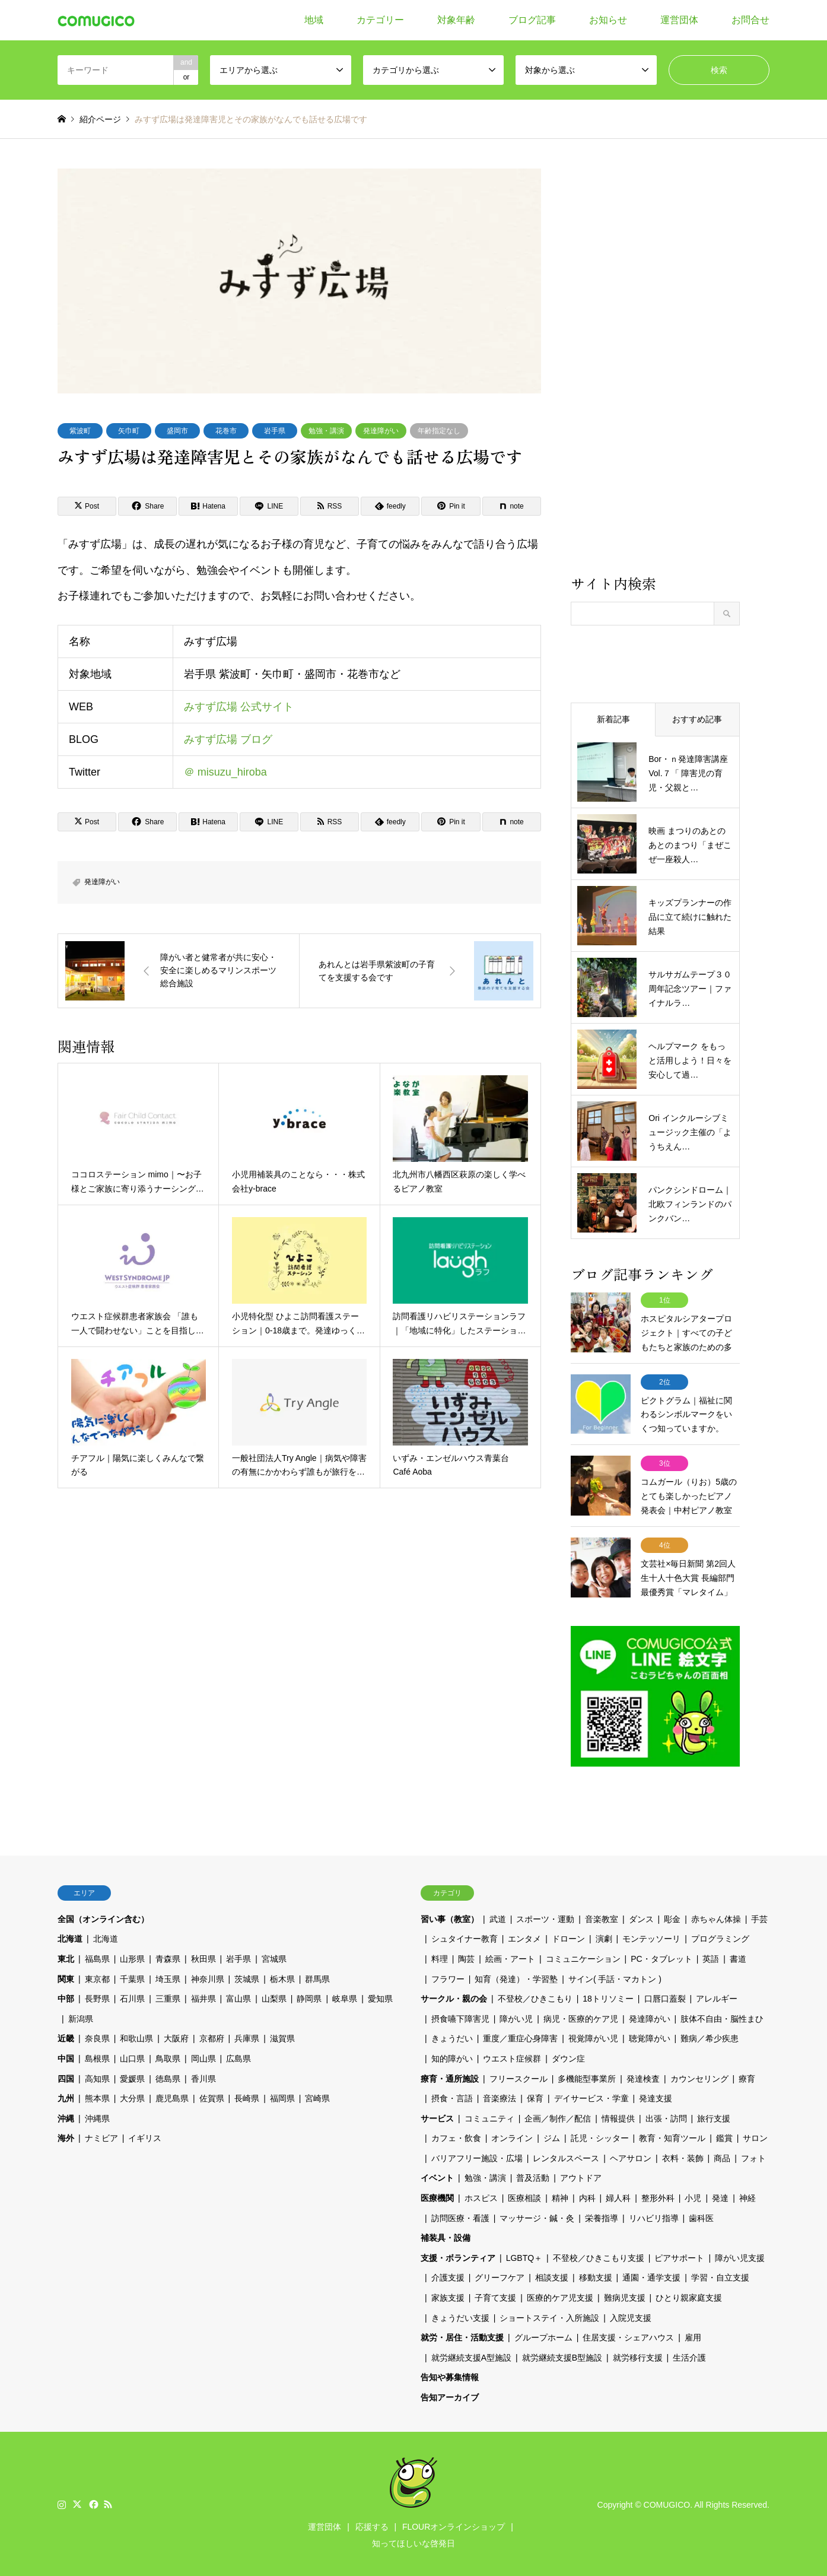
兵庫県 (246, 2037)
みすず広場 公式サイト (239, 706)
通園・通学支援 (651, 2276)
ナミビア (101, 2136)
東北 (66, 1957)
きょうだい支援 (460, 2316)
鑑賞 (724, 2136)
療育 (747, 2077)
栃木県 (282, 1977)
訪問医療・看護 (460, 2216)
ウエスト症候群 (512, 2057)
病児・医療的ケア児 (580, 2017)
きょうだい (452, 2037)
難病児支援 (624, 2296)
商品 (722, 2156)
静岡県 (309, 1997)
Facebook (92, 2502)
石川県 (132, 1997)
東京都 (97, 1977)
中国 (66, 2057)
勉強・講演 (326, 431)
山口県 (132, 2057)
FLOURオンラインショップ (453, 2525)
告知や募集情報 (450, 2376)
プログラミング (720, 1937)
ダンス (641, 1917)
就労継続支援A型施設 (471, 2356)
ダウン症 (568, 2057)
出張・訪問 (666, 2116)
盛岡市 (177, 431)
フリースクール (518, 2077)
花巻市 (226, 431)
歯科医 (701, 2216)
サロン (755, 2136)
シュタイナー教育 (464, 1937)
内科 (587, 2196)
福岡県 (282, 2096)
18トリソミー (608, 1997)
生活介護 (689, 2356)
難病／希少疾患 (709, 2037)
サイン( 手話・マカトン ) (614, 1977)
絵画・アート (510, 1957)
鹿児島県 (172, 2096)
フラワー (448, 1977)
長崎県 (246, 2096)
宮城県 (274, 1957)
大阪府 (176, 2037)
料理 (439, 1957)
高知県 (97, 2077)
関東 (66, 1977)
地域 (313, 20)
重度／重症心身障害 (520, 2037)
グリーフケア (499, 2276)
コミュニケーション (583, 1957)
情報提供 (618, 2116)
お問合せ (750, 20)
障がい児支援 (740, 2256)
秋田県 (203, 1957)
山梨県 (274, 1997)
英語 (710, 1957)
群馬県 (317, 1977)
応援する (372, 2525)
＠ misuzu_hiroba (225, 771)
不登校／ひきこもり (535, 1997)
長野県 (97, 1997)
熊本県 (97, 2096)
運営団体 (679, 20)
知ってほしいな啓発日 (413, 2541)
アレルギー (716, 1997)
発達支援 (655, 2096)
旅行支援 (713, 2116)
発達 (720, 2196)
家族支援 (448, 2296)
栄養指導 (601, 2216)
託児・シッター (600, 2136)
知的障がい (452, 2057)
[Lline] (269, 506)
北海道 (70, 1937)
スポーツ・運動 (545, 1917)
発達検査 (643, 2077)
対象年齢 (456, 20)
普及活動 (532, 2176)
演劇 (604, 1937)
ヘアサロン (630, 2156)
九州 (66, 2096)
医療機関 (437, 2196)
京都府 (211, 2037)
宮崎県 (317, 2096)
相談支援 (551, 2276)
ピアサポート (679, 2256)
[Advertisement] (655, 370)
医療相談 (524, 2196)
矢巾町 (128, 431)
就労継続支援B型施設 (562, 2356)
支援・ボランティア (458, 2256)
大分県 (132, 2096)
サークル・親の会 (454, 1997)
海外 (66, 2136)
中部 (66, 1997)
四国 (66, 2077)
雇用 (693, 2335)
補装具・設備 (445, 2236)
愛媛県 (132, 2077)
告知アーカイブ (450, 2395)
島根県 (97, 2057)
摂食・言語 (452, 2096)
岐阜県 (344, 1997)
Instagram (62, 2502)
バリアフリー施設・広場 (477, 2156)
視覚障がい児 (593, 2037)
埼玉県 (167, 1977)
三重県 (167, 1997)
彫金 (672, 1917)
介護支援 (448, 2276)
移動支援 (595, 2276)
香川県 (203, 2077)
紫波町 (80, 431)
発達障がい (381, 431)
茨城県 (246, 1977)
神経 (747, 2196)
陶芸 (466, 1957)
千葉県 (132, 1977)
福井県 (203, 1997)
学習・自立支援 (720, 2276)
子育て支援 (495, 2296)
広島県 (238, 2057)
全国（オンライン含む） (103, 1917)
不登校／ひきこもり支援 (598, 2256)
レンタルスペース (566, 2156)
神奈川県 (207, 1977)
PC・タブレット (661, 1957)
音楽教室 (601, 1917)
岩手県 (274, 431)
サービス (437, 2116)
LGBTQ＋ (524, 2256)
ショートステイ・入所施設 (549, 2316)
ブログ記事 (532, 20)
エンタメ (524, 1937)
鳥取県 (167, 2057)
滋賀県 (282, 2037)
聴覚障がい (649, 2037)
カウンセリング (699, 2077)
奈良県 (97, 2037)
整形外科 (658, 2196)
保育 (535, 2096)
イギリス (144, 2136)
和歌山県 (136, 2037)
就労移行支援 (638, 2356)
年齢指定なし (439, 431)
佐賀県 (211, 2096)
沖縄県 (97, 2116)
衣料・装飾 (683, 2156)
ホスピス (481, 2196)
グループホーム (543, 2335)
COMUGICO (667, 2503)
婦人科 (618, 2196)
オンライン (512, 2136)
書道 (738, 1957)
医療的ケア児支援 (560, 2296)
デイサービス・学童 (591, 2096)
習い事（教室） (450, 1917)
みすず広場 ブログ (228, 739)
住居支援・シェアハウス (628, 2335)
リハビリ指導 (654, 2216)
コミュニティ (489, 2116)
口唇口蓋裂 (665, 1997)
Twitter (77, 2502)
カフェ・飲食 (456, 2136)
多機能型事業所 (587, 2077)
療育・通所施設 (450, 2077)
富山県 (238, 1997)
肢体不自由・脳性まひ (722, 2017)
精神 (560, 2196)
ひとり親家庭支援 (689, 2296)
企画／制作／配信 (557, 2116)
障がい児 (516, 2017)
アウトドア (581, 2176)
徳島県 (167, 2077)
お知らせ (608, 20)
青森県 (167, 1957)
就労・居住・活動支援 (462, 2335)
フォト (753, 2156)
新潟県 (80, 2017)
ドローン (568, 1937)
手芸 (759, 1917)
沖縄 (66, 2116)
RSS (108, 2502)
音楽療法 (499, 2096)
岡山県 (203, 2057)
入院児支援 (630, 2316)
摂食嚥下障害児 (460, 2017)
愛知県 (380, 1997)
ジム (551, 2136)
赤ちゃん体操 (716, 1917)
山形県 (132, 1957)
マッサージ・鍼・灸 (537, 2216)
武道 (497, 1917)
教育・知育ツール (672, 2136)
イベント (437, 2176)
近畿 (66, 2037)
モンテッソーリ (651, 1937)
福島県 (97, 1957)
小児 (693, 2196)
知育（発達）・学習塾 (516, 1977)
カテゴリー (380, 20)
